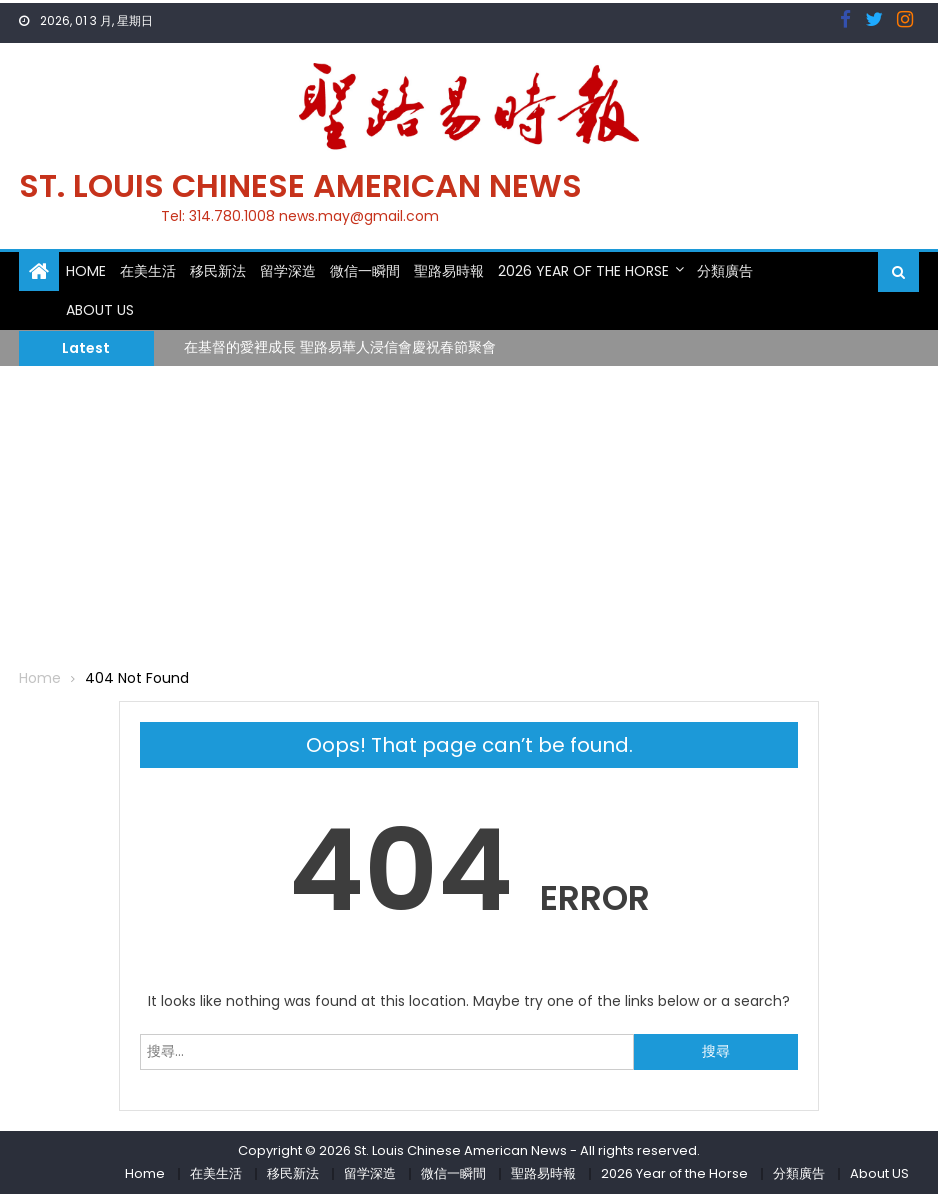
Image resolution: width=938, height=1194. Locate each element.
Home (86, 271)
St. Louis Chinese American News (300, 185)
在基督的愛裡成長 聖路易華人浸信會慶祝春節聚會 (340, 347)
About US (100, 310)
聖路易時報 (449, 271)
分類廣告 (725, 271)
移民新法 (218, 271)
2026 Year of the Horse (583, 271)
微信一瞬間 (365, 271)
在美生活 (148, 271)
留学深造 (288, 271)
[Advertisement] (469, 516)
